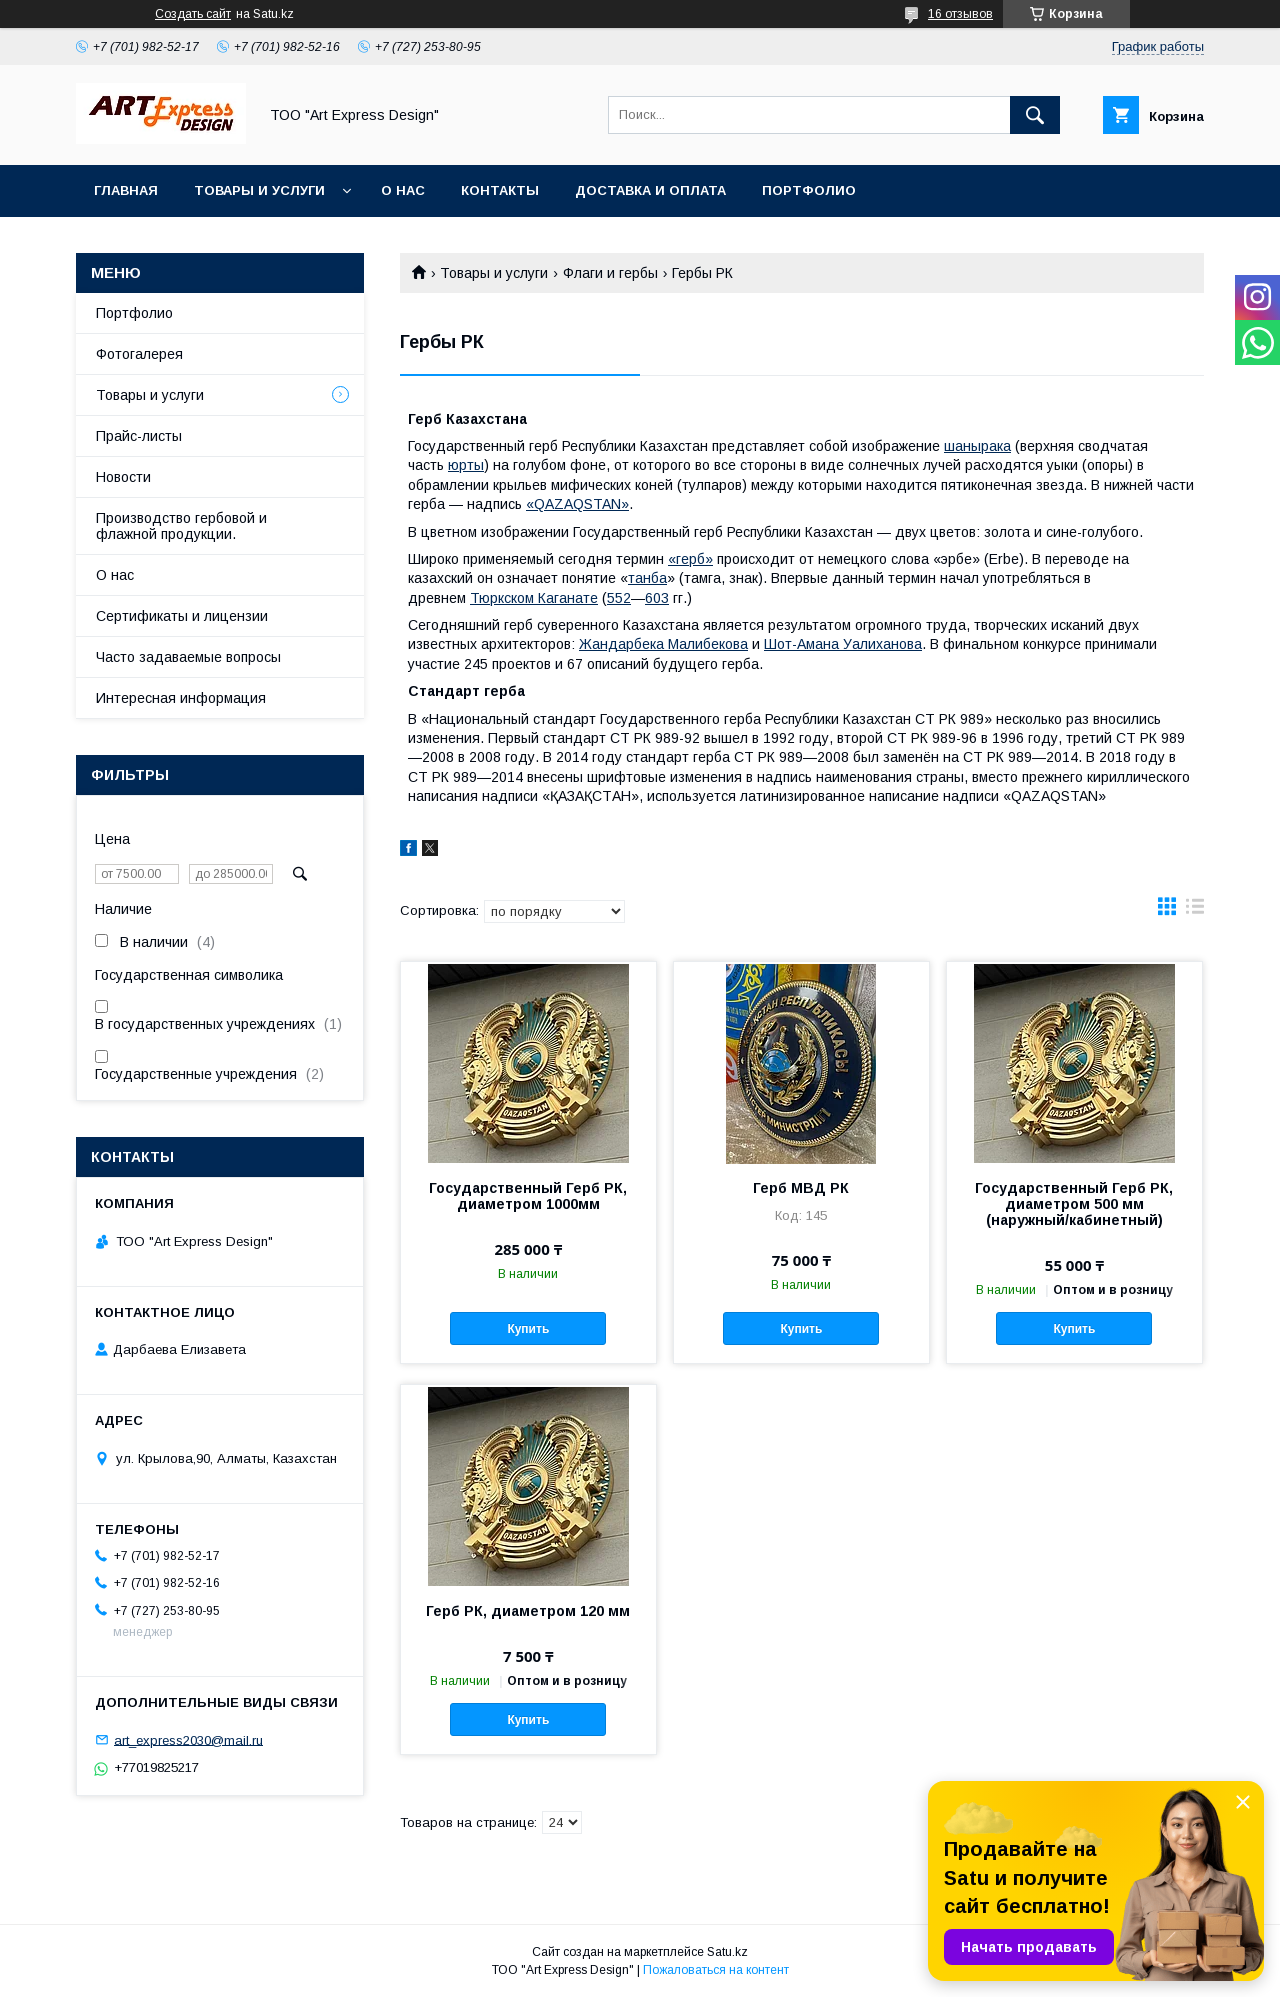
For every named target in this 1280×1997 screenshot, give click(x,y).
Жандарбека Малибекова (663, 644)
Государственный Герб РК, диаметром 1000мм (528, 1196)
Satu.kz (727, 1952)
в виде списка (1195, 911)
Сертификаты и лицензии (182, 616)
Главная (126, 190)
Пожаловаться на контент (716, 1970)
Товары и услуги (259, 190)
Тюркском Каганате (534, 598)
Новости (123, 477)
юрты (466, 465)
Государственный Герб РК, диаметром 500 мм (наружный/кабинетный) (1074, 1204)
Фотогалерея (139, 354)
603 (657, 598)
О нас (403, 190)
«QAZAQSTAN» (577, 504)
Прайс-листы (139, 436)
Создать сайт (193, 14)
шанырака (977, 446)
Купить (528, 1329)
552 (619, 598)
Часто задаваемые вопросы (188, 657)
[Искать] (1035, 115)
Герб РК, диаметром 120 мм (528, 1611)
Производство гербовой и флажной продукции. (181, 526)
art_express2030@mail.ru (188, 1739)
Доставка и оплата (650, 190)
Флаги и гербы (610, 273)
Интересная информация (181, 698)
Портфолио (809, 190)
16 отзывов (960, 14)
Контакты (500, 190)
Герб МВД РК (801, 1188)
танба (647, 578)
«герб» (690, 559)
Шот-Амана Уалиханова (843, 644)
